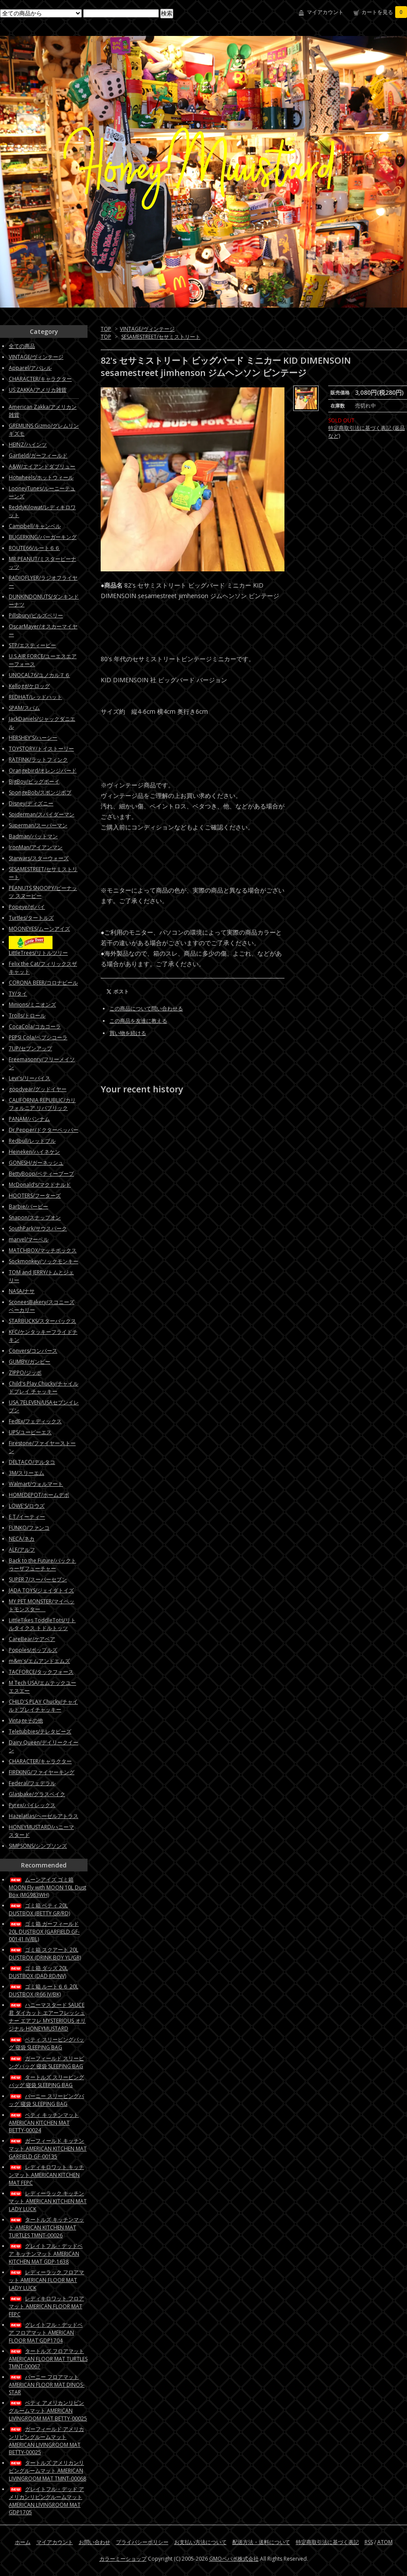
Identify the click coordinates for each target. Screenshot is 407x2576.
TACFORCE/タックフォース (41, 1672)
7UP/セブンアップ (30, 1048)
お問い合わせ (94, 2542)
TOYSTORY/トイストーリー (41, 748)
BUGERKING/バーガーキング (43, 537)
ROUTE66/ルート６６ (34, 548)
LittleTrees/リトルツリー (38, 953)
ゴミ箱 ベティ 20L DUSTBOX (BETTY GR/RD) (39, 1909)
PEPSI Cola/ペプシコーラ (38, 1037)
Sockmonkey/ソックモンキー (43, 1261)
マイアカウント (325, 12)
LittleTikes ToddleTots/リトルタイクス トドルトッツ (42, 1624)
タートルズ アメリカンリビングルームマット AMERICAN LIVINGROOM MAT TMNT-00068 (47, 2470)
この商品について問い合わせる (146, 1008)
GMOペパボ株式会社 (234, 2558)
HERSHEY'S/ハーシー (33, 737)
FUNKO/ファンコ (29, 1527)
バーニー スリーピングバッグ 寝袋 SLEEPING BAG (46, 2100)
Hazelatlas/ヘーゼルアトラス (43, 1816)
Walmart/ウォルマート (36, 1484)
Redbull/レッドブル (32, 1140)
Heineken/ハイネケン (34, 1151)
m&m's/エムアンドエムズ (39, 1661)
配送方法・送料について (261, 2542)
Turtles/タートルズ (31, 917)
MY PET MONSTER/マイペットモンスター (41, 1605)
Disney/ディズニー (31, 803)
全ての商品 (22, 346)
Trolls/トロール (27, 1015)
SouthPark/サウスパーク (38, 1228)
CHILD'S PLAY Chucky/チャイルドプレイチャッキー (43, 1705)
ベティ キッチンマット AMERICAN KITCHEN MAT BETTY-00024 (44, 2122)
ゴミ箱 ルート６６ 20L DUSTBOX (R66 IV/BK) (43, 1990)
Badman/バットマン (33, 836)
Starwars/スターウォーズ (39, 858)
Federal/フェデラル (32, 1783)
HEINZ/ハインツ (28, 444)
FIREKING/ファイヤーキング (41, 1772)
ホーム (23, 2542)
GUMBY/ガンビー (29, 1361)
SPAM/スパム (24, 708)
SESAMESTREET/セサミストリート (160, 336)
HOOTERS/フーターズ (35, 1195)
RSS (369, 2542)
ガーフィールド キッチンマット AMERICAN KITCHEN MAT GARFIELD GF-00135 (48, 2148)
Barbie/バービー (28, 1206)
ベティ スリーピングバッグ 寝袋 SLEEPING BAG (46, 2043)
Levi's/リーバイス (29, 1078)
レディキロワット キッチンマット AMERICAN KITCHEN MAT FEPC (46, 2174)
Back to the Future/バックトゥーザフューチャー (42, 1564)
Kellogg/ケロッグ (29, 686)
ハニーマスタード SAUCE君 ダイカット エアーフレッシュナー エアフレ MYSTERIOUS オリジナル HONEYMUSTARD (47, 2016)
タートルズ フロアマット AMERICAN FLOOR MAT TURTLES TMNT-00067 (48, 2358)
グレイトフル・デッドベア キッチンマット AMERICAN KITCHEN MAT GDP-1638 (46, 2253)
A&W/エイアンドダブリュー (42, 466)
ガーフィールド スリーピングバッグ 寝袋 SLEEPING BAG (46, 2062)
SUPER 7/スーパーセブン (38, 1579)
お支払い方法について (200, 2542)
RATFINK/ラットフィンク (38, 759)
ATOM (385, 2542)
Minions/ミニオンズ (32, 1004)
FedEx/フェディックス (35, 1421)
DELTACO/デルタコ (32, 1462)
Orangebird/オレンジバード (43, 770)
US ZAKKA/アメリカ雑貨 (38, 389)
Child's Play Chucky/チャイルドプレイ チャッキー (43, 1387)
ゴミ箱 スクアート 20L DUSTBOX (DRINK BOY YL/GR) (45, 1953)
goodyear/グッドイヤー (38, 1089)
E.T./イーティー (27, 1516)
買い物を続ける (127, 1033)
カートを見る (384, 12)
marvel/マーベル (29, 1239)
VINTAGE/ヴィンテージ (147, 329)
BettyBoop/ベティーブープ (41, 1173)
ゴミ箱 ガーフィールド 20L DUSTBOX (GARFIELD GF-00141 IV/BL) (44, 1931)
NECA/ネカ (22, 1538)
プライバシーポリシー (142, 2542)
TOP (106, 329)
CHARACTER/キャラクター (40, 379)
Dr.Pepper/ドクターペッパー (43, 1130)
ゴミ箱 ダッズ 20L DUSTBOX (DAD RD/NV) (38, 1972)
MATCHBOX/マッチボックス (43, 1250)
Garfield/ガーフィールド (38, 455)
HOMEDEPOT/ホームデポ (39, 1495)
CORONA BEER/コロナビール (43, 982)
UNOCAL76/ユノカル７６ (39, 675)
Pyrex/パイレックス (32, 1805)
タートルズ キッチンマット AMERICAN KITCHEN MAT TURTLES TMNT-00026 (46, 2227)
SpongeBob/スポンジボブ (40, 792)
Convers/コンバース (33, 1350)
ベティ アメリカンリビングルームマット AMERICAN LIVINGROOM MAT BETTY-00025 (48, 2410)
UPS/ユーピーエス (30, 1432)
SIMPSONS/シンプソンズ (38, 1846)
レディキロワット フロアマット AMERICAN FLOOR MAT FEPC (46, 2306)
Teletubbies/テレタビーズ (40, 1731)
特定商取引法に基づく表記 (327, 2542)
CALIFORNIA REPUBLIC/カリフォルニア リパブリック (42, 1104)
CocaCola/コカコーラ (35, 1026)
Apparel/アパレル (30, 368)
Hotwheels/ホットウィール (41, 477)
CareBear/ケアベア (32, 1639)
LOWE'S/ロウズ (27, 1505)
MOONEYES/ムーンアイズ (39, 928)
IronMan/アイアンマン (36, 847)
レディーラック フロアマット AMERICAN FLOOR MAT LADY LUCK (46, 2280)
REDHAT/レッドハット (35, 697)
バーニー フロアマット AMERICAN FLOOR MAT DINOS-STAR (46, 2384)
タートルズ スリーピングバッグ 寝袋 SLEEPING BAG (46, 2081)
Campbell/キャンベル (35, 526)
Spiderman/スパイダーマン (41, 814)
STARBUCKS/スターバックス (42, 1321)
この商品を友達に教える (138, 1020)
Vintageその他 (26, 1720)
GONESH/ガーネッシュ (36, 1162)
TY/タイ (18, 993)
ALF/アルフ (22, 1549)
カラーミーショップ (123, 2558)
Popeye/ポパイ (27, 907)
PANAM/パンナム (29, 1119)
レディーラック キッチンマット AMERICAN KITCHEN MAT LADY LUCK (48, 2201)
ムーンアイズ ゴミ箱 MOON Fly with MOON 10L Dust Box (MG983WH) (47, 1887)
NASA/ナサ (22, 1291)
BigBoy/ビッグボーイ (34, 781)
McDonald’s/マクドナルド (40, 1184)
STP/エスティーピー (32, 645)
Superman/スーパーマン (38, 825)
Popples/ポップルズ (33, 1650)
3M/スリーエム (26, 1473)
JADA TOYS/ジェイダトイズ (41, 1590)
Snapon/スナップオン (35, 1217)
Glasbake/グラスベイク (37, 1794)
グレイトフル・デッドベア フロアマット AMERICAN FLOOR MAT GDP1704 (46, 2332)
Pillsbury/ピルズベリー (36, 615)
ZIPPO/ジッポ (25, 1372)
